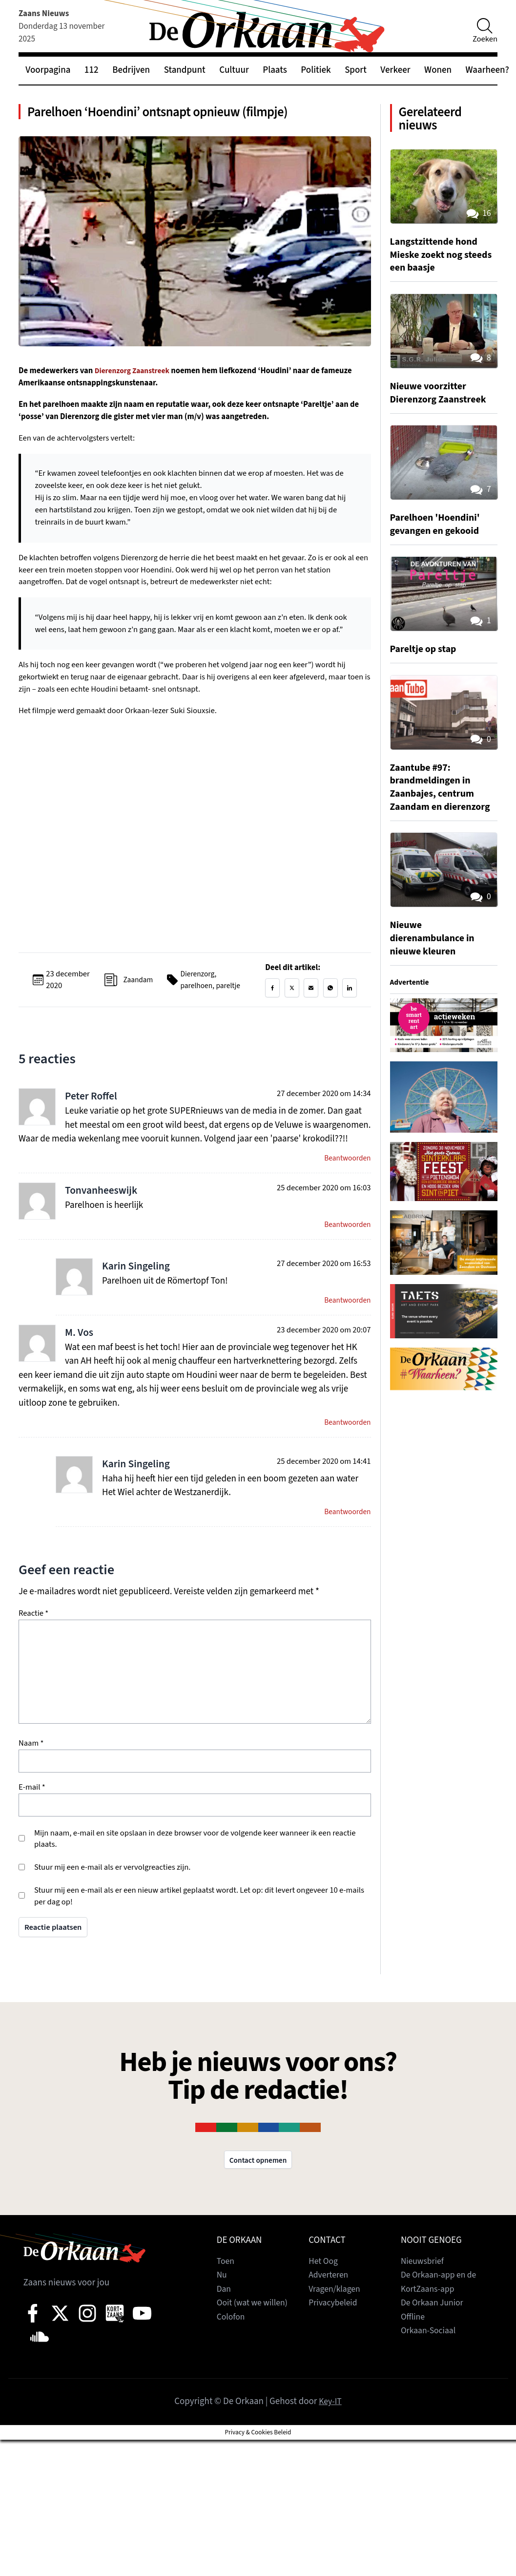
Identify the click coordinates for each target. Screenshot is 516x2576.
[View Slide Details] (444, 1046)
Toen (226, 2284)
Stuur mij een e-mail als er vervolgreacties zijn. (112, 1889)
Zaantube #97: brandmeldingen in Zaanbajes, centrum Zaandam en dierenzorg (435, 801)
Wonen (438, 70)
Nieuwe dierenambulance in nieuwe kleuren (435, 958)
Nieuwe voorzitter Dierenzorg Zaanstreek (442, 400)
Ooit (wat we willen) (255, 2326)
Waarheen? (487, 70)
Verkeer (395, 70)
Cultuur (234, 70)
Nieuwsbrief (424, 2284)
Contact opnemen (258, 2182)
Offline (414, 2340)
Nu (222, 2298)
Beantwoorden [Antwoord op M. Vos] (346, 1442)
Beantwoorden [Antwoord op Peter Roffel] (346, 1174)
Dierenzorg (197, 984)
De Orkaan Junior (434, 2326)
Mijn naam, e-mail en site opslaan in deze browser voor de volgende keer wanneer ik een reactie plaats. (195, 1861)
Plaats (275, 70)
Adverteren (330, 2298)
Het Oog (324, 2284)
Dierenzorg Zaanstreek (135, 375)
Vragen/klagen (336, 2312)
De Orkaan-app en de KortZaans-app (441, 2305)
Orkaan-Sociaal (430, 2354)
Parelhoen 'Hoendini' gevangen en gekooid (438, 532)
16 (477, 222)
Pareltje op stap (426, 657)
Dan (224, 2312)
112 (91, 70)
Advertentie (411, 1004)
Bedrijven (131, 70)
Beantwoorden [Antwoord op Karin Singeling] (346, 1318)
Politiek (315, 70)
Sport (356, 70)
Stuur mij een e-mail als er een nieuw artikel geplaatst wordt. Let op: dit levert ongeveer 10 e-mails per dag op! (199, 1918)
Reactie (33, 1635)
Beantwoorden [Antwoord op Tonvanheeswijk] (346, 1241)
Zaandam (136, 989)
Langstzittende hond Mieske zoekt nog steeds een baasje (437, 262)
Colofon (232, 2340)
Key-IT (330, 2424)
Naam (31, 1765)
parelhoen (196, 995)
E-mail (32, 1809)
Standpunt (185, 70)
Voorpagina (47, 70)
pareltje (230, 995)
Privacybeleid (335, 2326)
